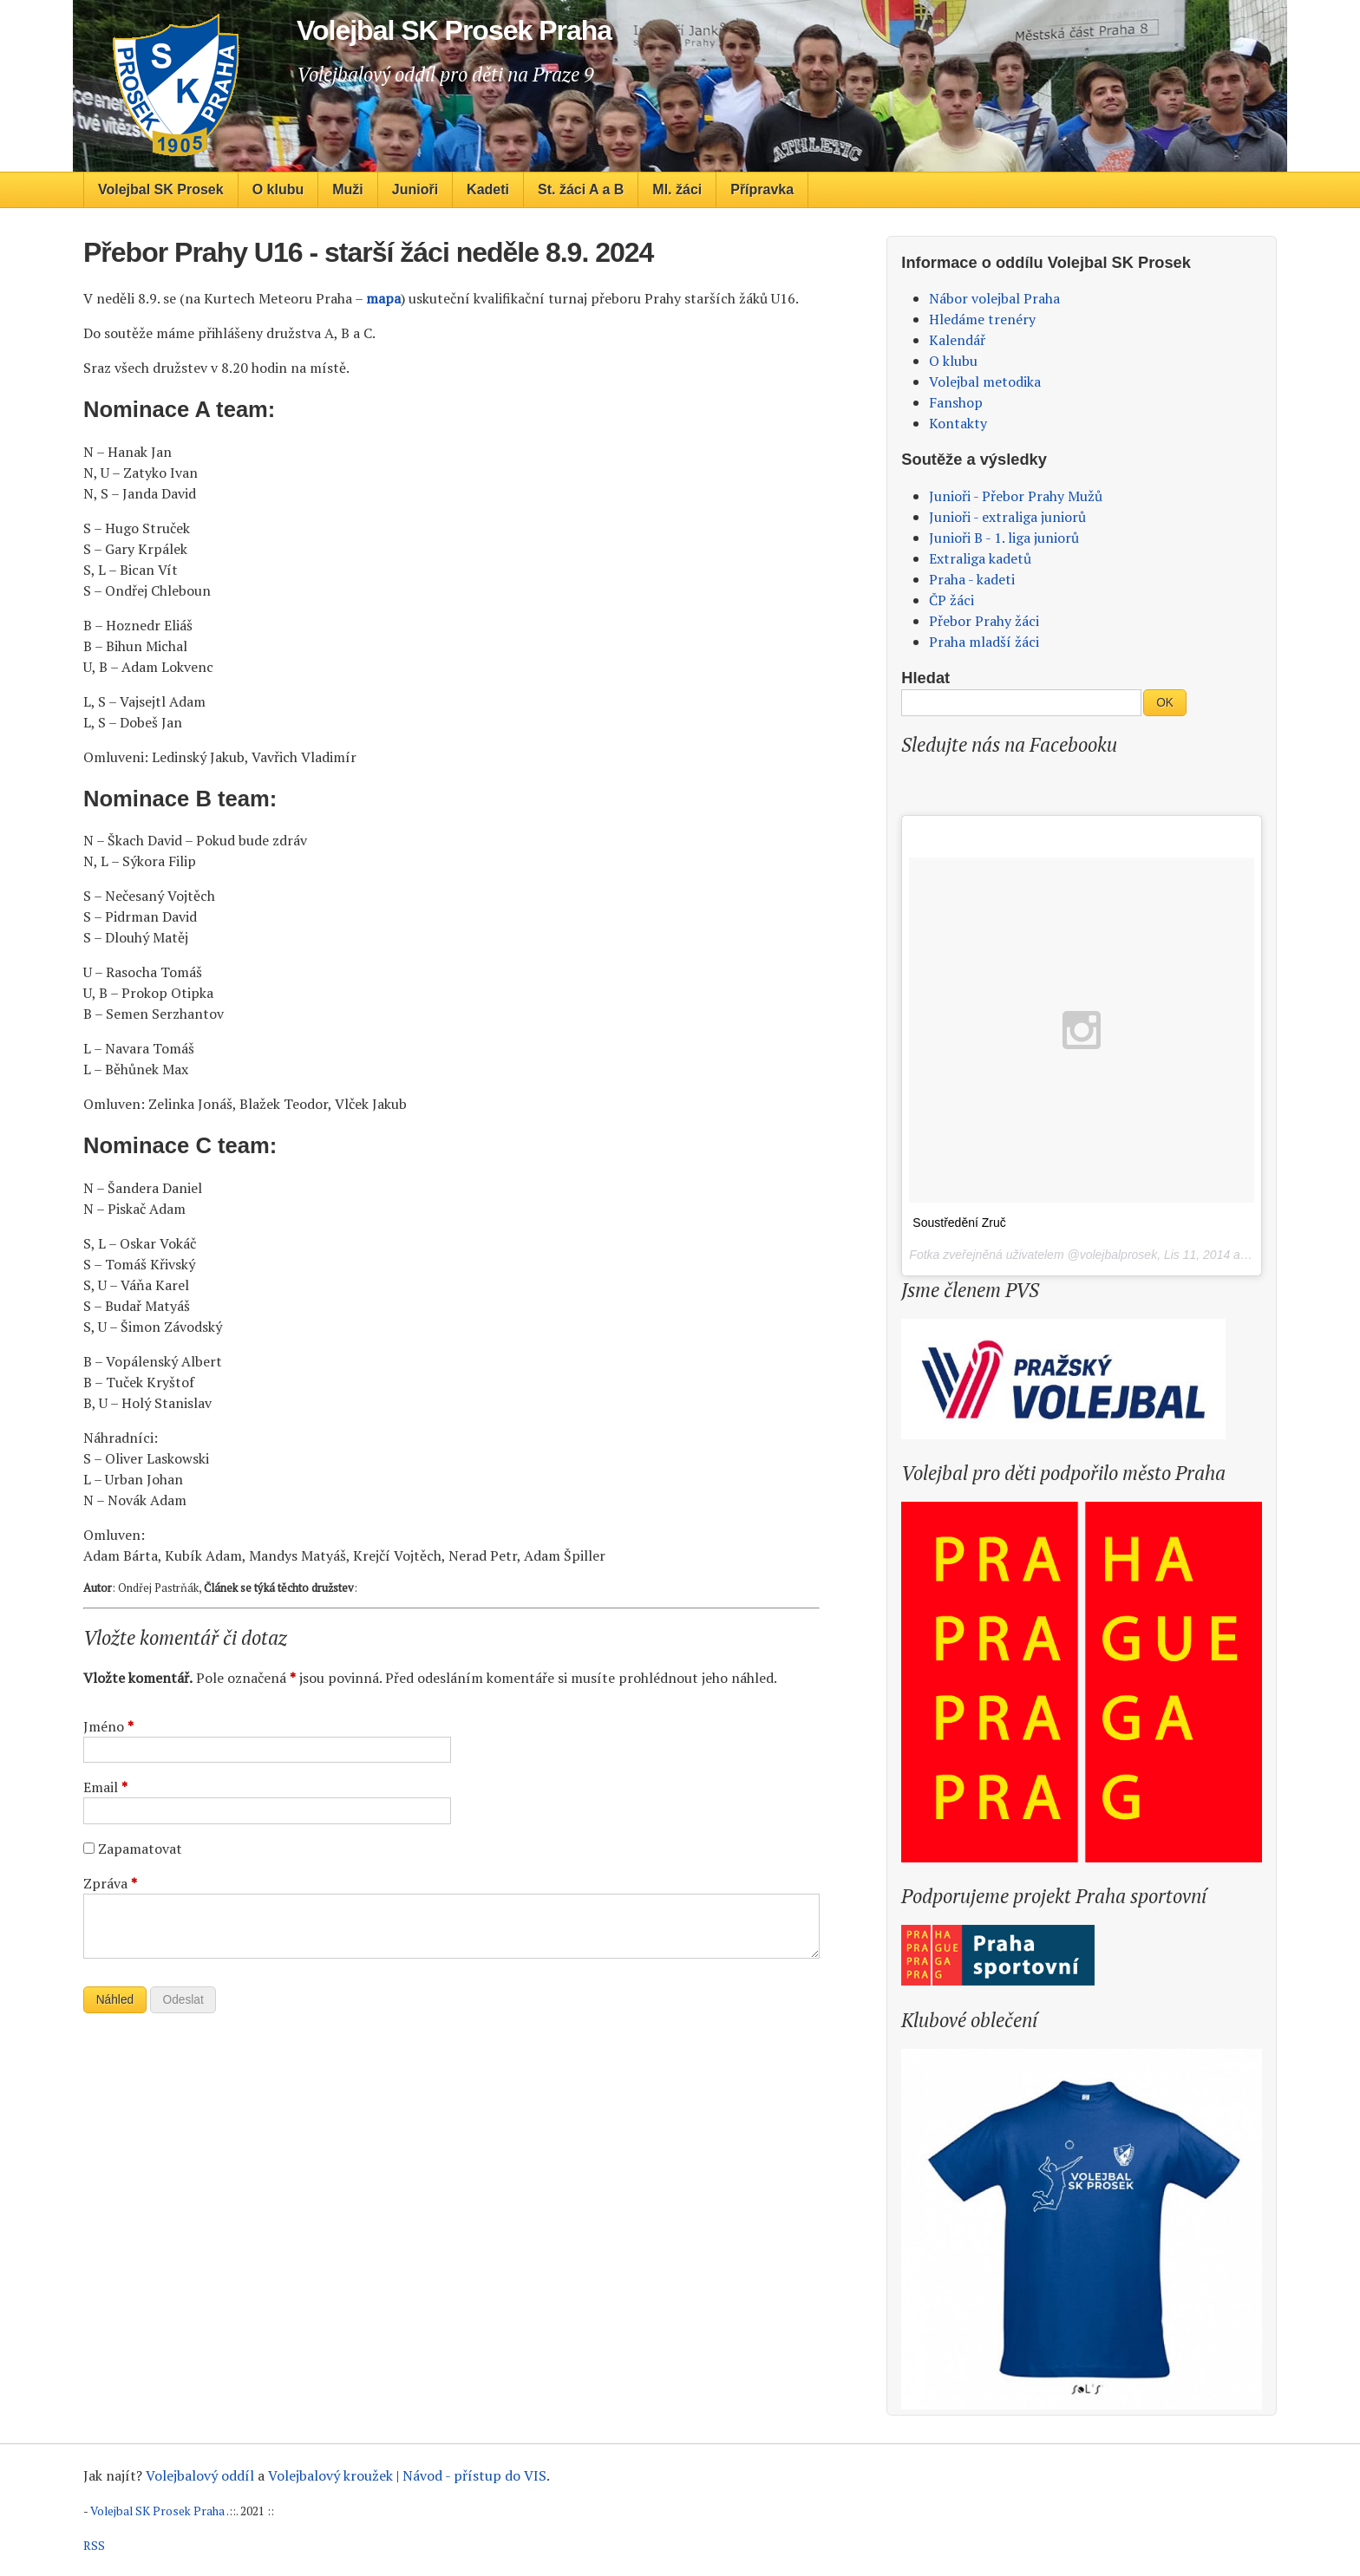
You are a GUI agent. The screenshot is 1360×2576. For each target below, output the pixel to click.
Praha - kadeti (972, 579)
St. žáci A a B (581, 189)
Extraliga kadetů (980, 558)
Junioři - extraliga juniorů (1007, 516)
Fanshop (956, 402)
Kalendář (957, 339)
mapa (383, 298)
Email (105, 1787)
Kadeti (488, 189)
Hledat (925, 677)
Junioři (415, 189)
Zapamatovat (140, 1848)
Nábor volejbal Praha (994, 298)
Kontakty (958, 423)
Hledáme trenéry (982, 319)
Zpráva (110, 1883)
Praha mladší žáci (984, 641)
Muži (347, 189)
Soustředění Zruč (958, 1222)
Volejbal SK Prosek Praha (157, 2511)
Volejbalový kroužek (330, 2475)
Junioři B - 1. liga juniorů (1004, 537)
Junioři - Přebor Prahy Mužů (1015, 495)
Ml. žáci (677, 189)
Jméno (108, 1726)
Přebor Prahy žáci (984, 620)
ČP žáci (951, 600)
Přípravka (762, 189)
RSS (94, 2545)
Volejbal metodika (985, 381)
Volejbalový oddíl (200, 2475)
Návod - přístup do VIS (474, 2475)
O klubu (278, 189)
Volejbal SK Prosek (161, 189)
